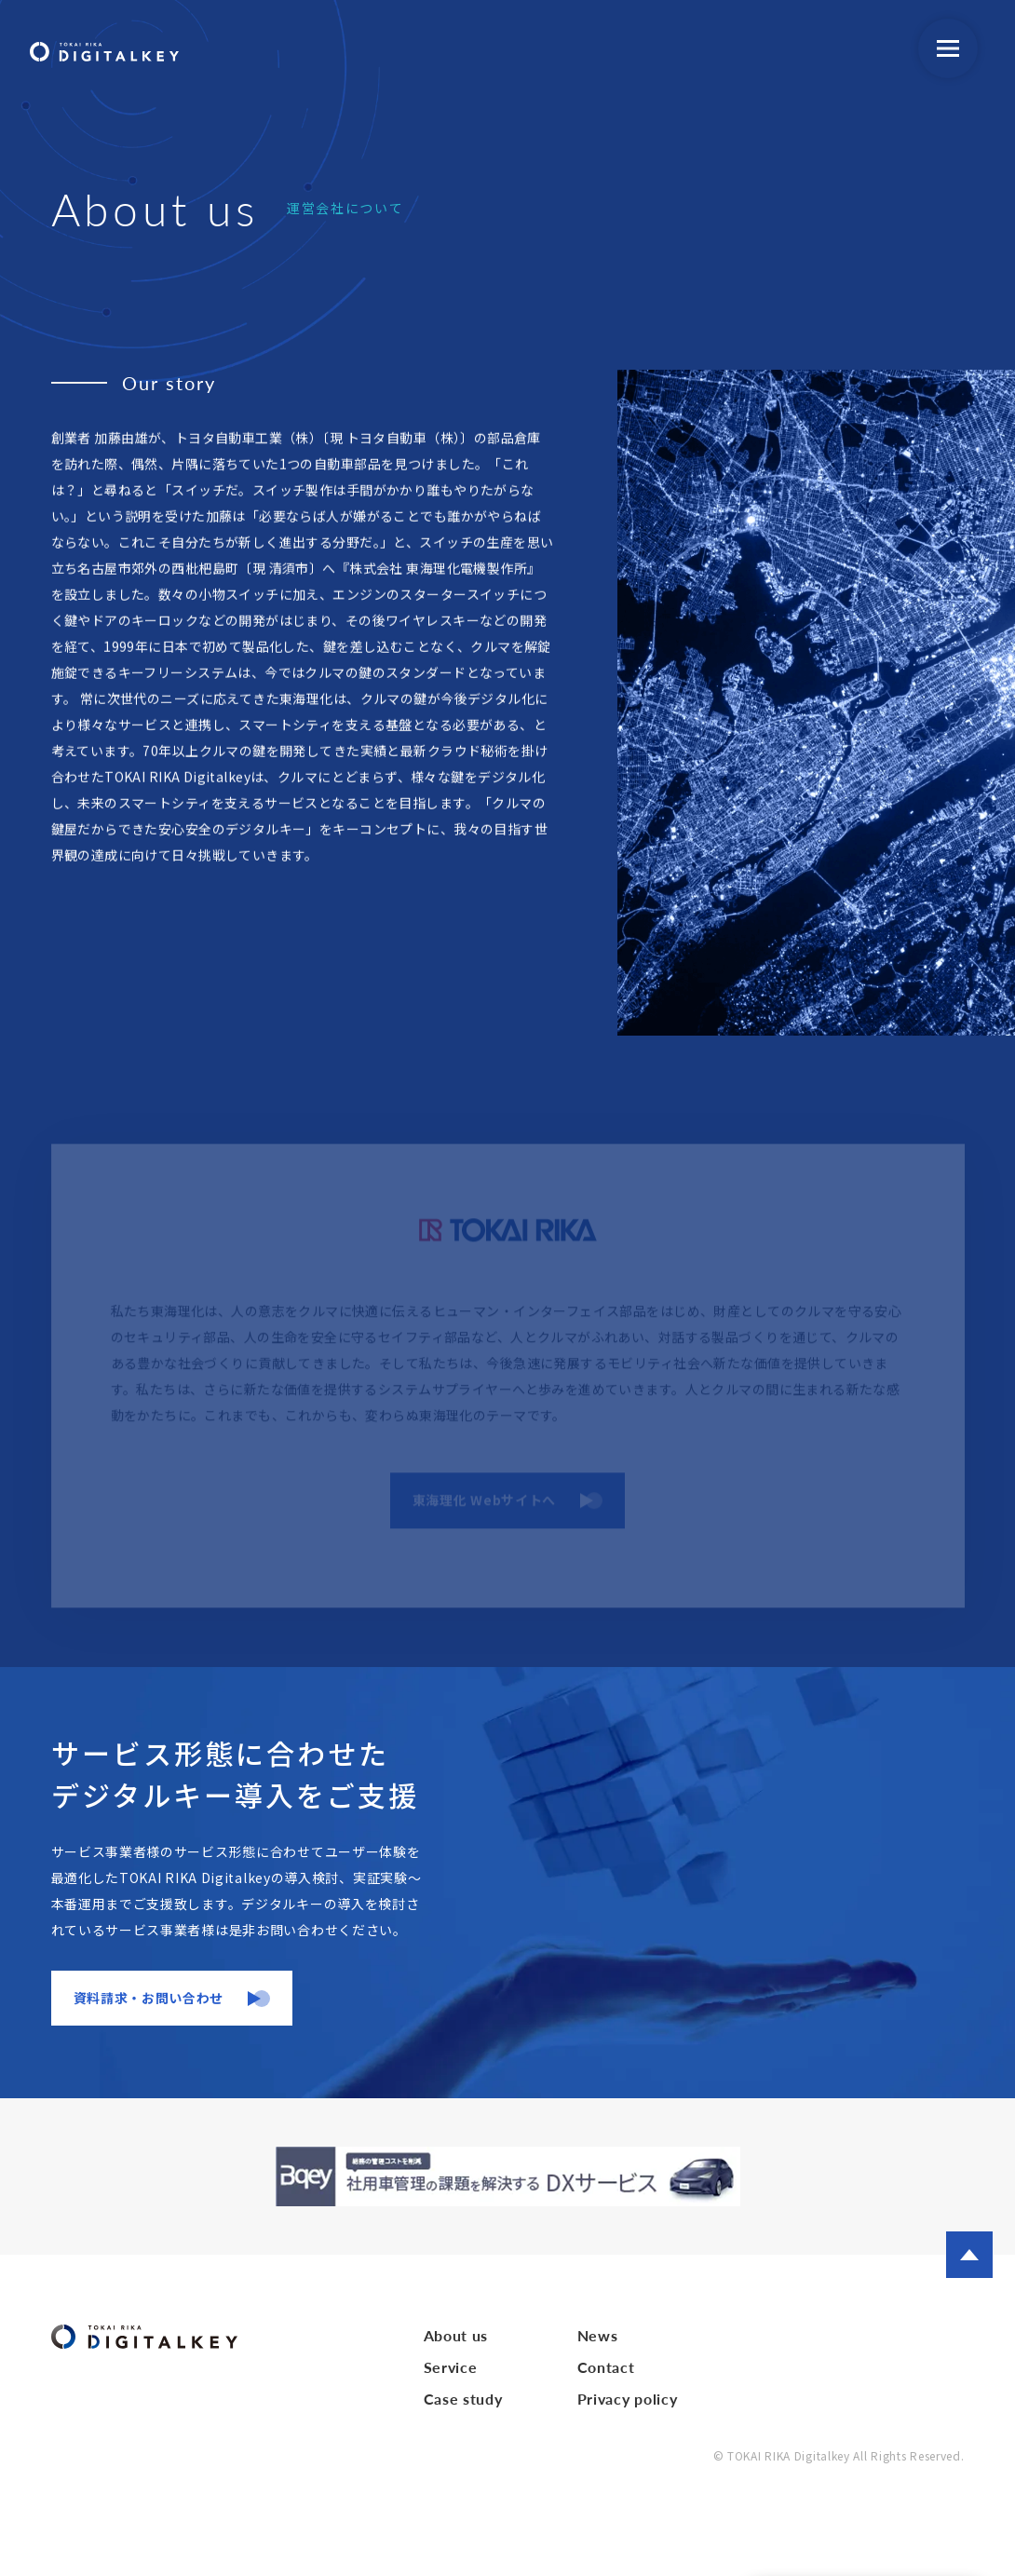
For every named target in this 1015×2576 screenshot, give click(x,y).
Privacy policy (627, 2398)
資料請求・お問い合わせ (149, 1997)
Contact (606, 2367)
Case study (463, 2398)
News (597, 2335)
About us (456, 2335)
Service (451, 2367)
